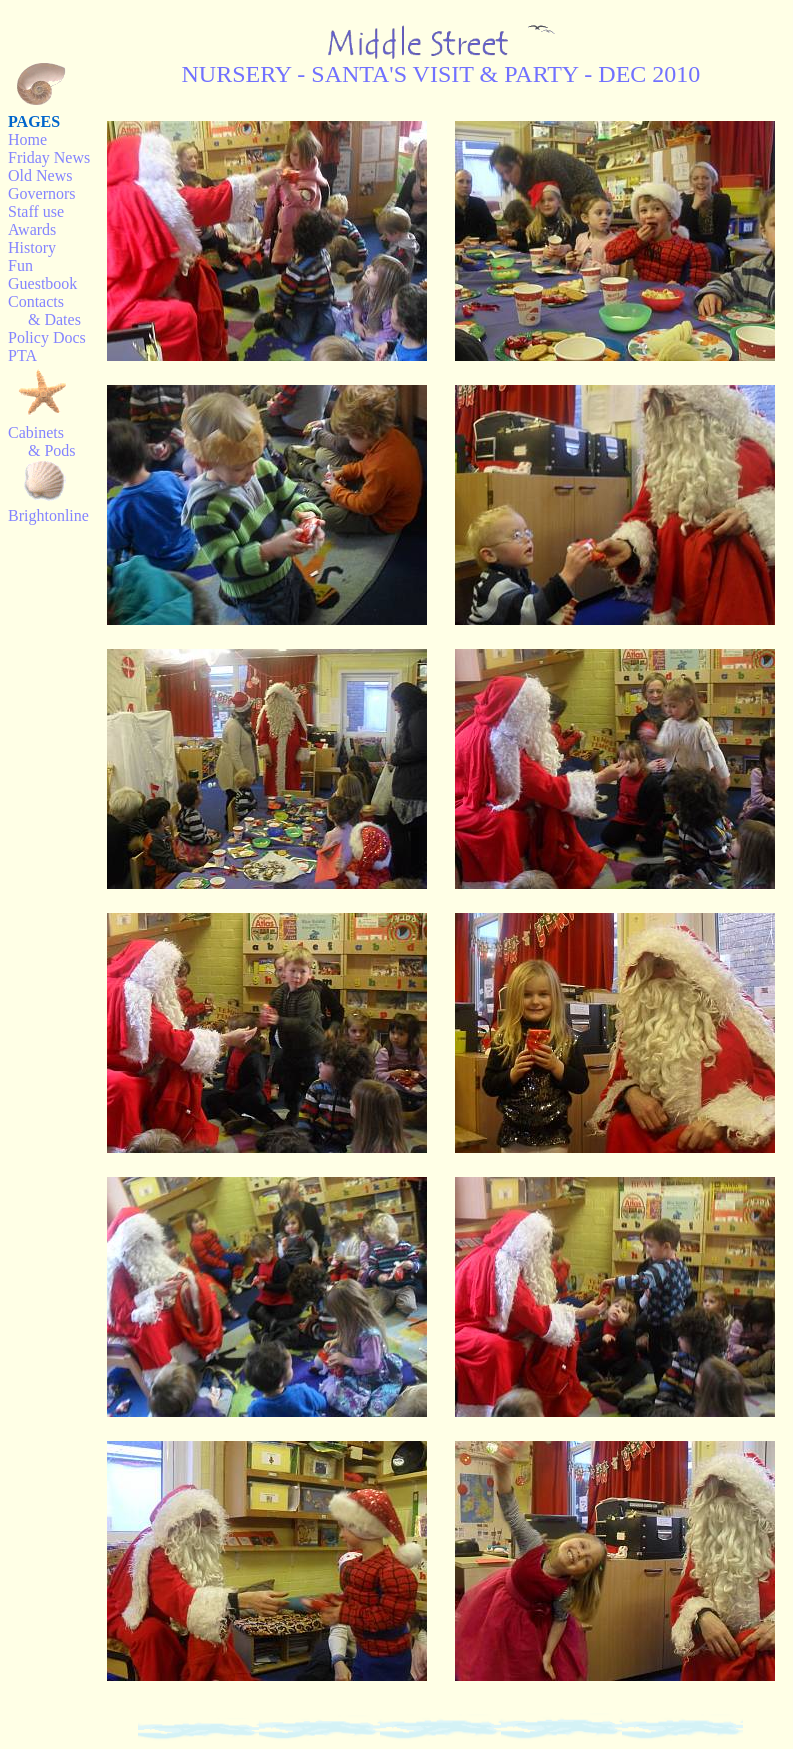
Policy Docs (47, 337)
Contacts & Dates (44, 310)
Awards (32, 229)
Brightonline (48, 515)
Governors (42, 193)
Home (27, 139)
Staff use (36, 211)
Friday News (49, 157)
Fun (20, 265)
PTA (22, 355)
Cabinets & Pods (42, 441)
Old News (40, 175)
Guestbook (42, 283)
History (32, 247)
